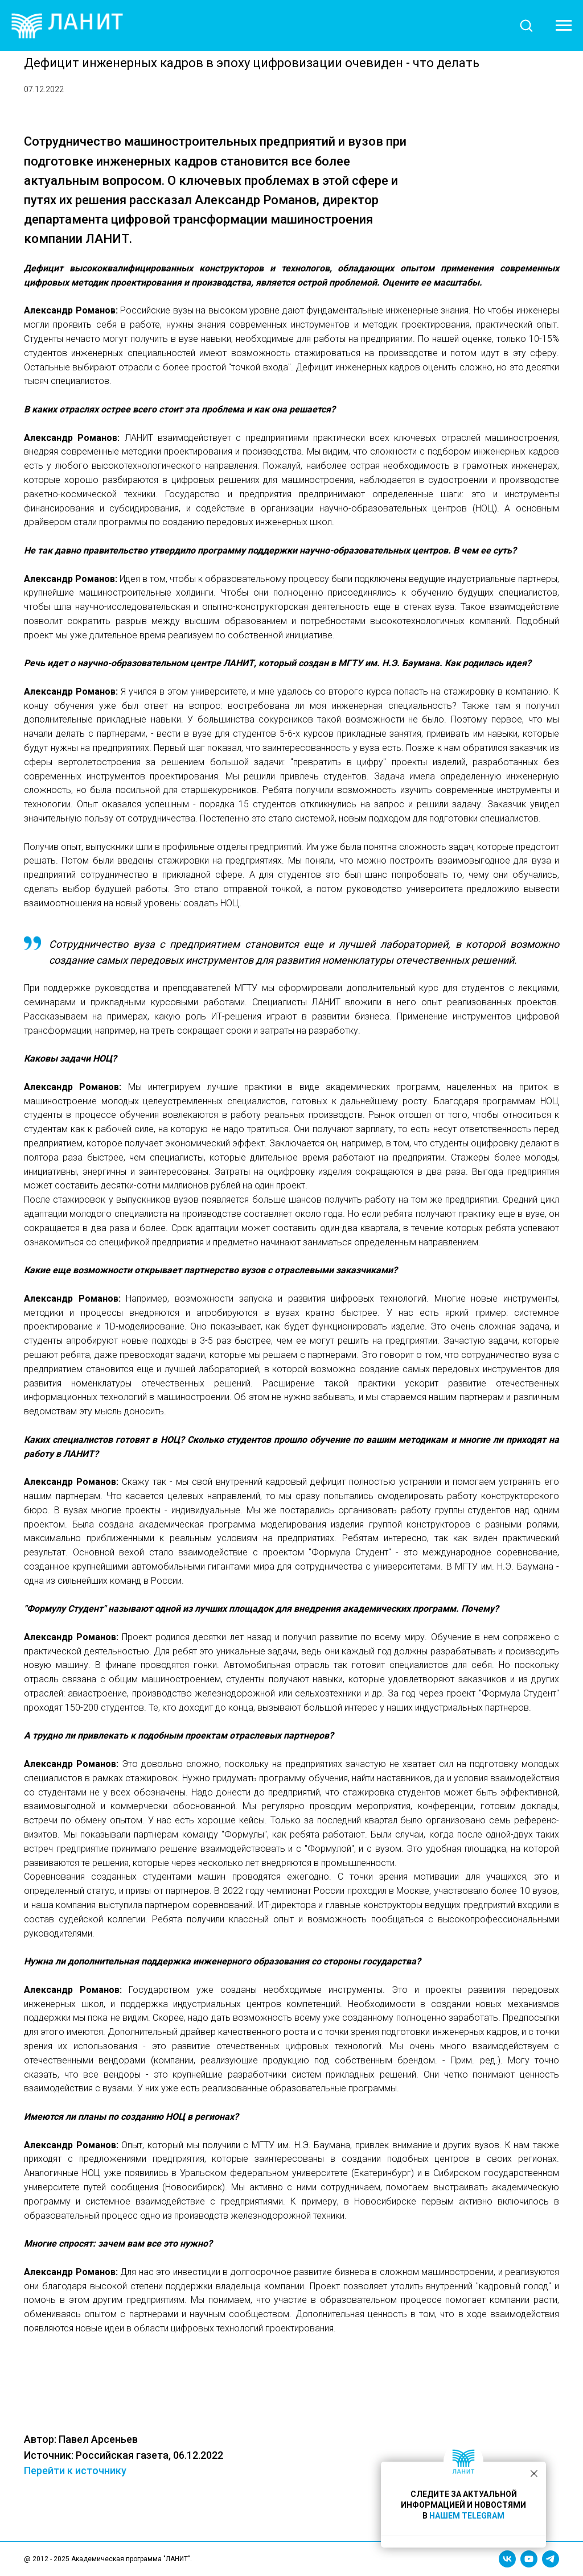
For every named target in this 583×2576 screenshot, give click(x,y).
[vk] (507, 2558)
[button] (526, 25)
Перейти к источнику (303, 2470)
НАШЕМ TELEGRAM (466, 2515)
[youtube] (528, 2558)
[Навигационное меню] (564, 25)
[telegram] (550, 2558)
